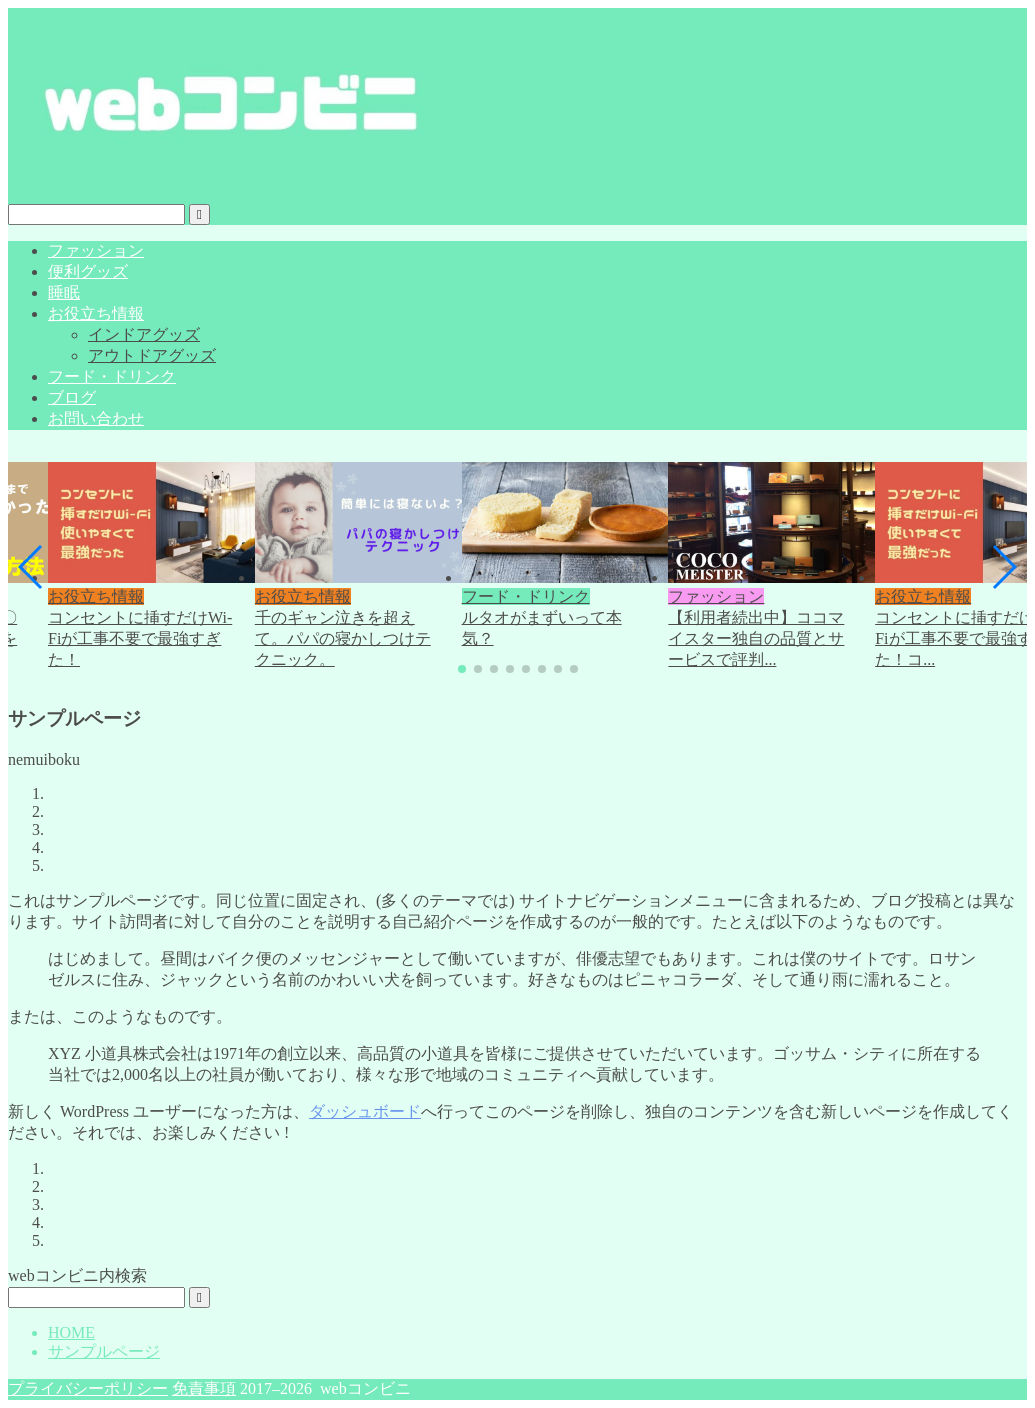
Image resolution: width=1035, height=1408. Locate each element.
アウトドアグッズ (152, 355)
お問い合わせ (96, 418)
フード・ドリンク (112, 376)
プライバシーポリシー (88, 1388)
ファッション (96, 250)
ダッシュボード (365, 1111)
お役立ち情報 (96, 313)
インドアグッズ (144, 334)
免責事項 (204, 1388)
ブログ (72, 397)
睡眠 (64, 292)
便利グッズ (88, 271)
